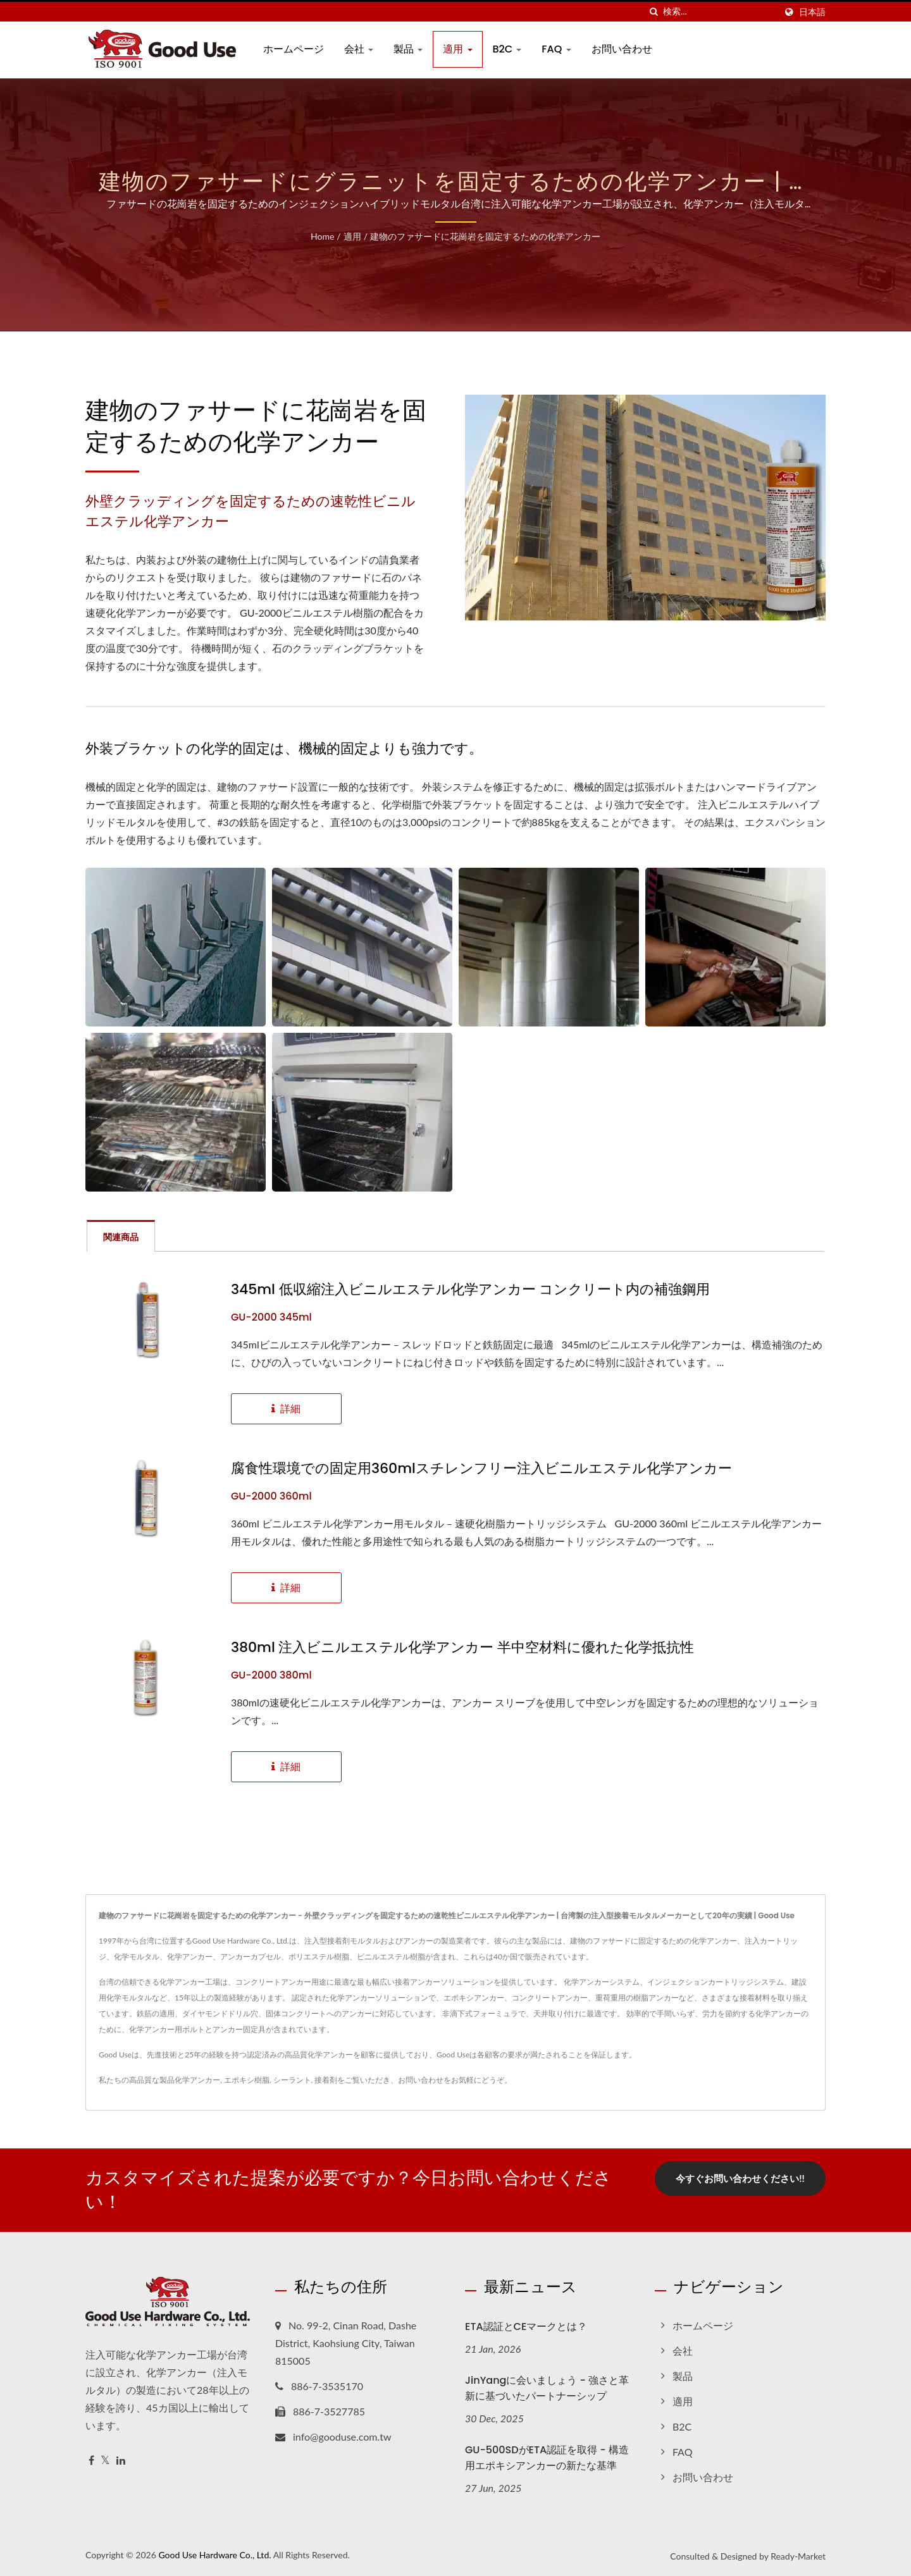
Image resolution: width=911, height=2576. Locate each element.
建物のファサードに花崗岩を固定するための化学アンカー (485, 236)
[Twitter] (105, 2460)
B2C (507, 49)
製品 (408, 49)
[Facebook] (91, 2460)
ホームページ (293, 49)
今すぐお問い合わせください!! (740, 2178)
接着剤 (325, 2080)
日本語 (812, 12)
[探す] (653, 12)
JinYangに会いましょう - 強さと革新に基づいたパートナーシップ (547, 2388)
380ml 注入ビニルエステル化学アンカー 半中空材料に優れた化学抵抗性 (462, 1647)
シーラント (292, 2080)
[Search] (719, 12)
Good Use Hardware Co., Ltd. (214, 2554)
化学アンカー (197, 2080)
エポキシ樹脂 (247, 2080)
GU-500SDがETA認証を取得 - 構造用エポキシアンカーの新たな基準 (547, 2458)
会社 (358, 49)
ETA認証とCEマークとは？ (526, 2326)
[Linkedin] (120, 2460)
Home (322, 236)
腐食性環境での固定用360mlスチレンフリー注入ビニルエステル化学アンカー (481, 1468)
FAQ (556, 49)
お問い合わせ (622, 49)
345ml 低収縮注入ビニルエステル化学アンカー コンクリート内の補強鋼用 (470, 1289)
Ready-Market (798, 2556)
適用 (457, 49)
